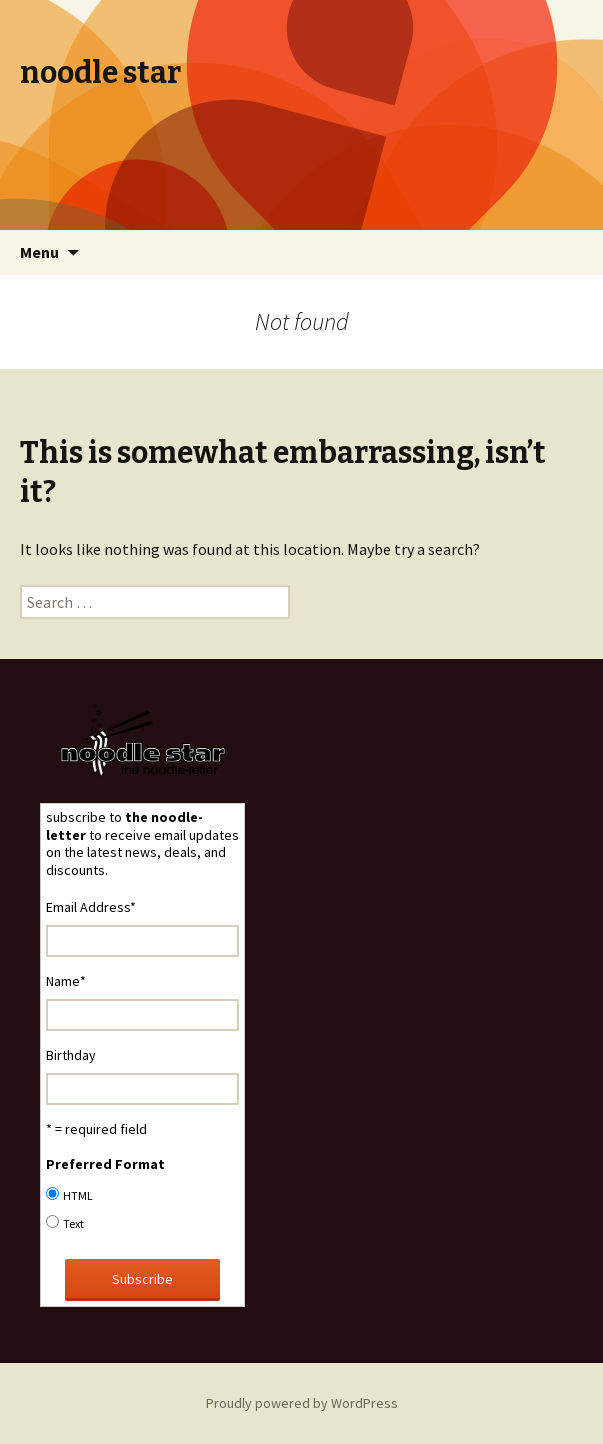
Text (73, 1223)
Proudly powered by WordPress (302, 1403)
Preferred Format (105, 1164)
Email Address (91, 907)
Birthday (71, 1055)
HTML (78, 1195)
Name (66, 981)
